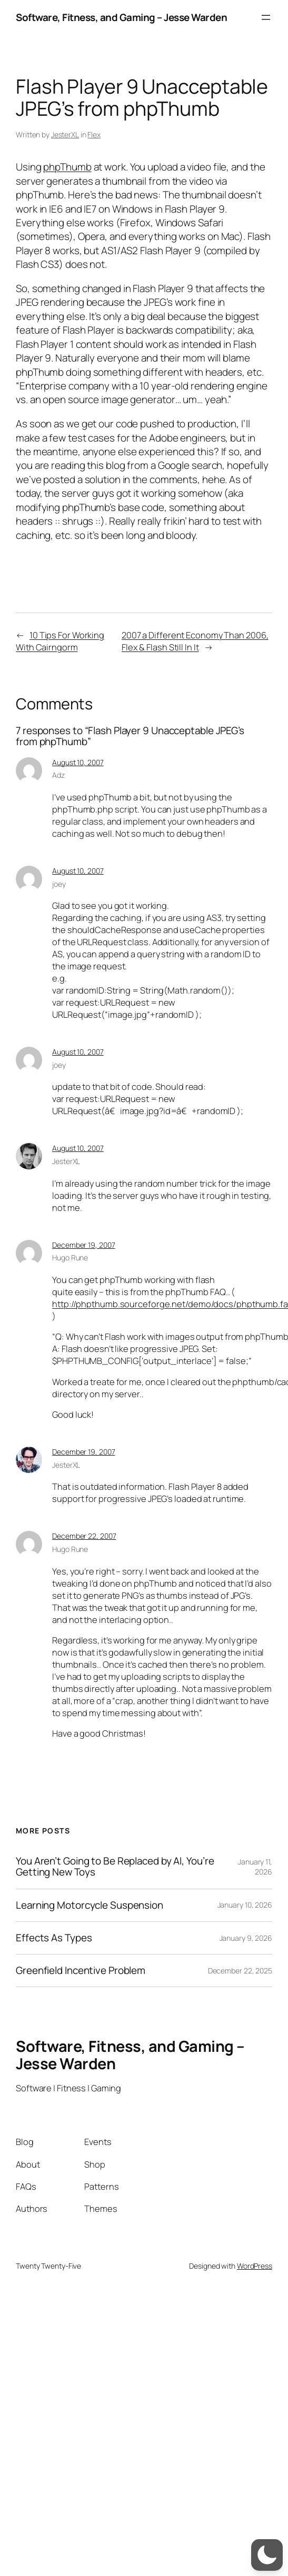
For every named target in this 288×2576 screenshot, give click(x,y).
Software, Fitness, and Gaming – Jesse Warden (121, 17)
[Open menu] (266, 17)
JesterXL (65, 134)
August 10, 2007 (78, 762)
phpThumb (67, 167)
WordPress (254, 2266)
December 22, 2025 (240, 1971)
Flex (94, 134)
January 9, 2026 (246, 1938)
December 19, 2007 (83, 1245)
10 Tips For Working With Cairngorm (60, 641)
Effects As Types (54, 1937)
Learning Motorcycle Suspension (89, 1905)
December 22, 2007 (84, 1536)
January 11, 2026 (255, 1867)
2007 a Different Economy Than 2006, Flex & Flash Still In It (195, 641)
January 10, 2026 (244, 1905)
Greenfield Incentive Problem (80, 1970)
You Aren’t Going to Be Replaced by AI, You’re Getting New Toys (115, 1867)
